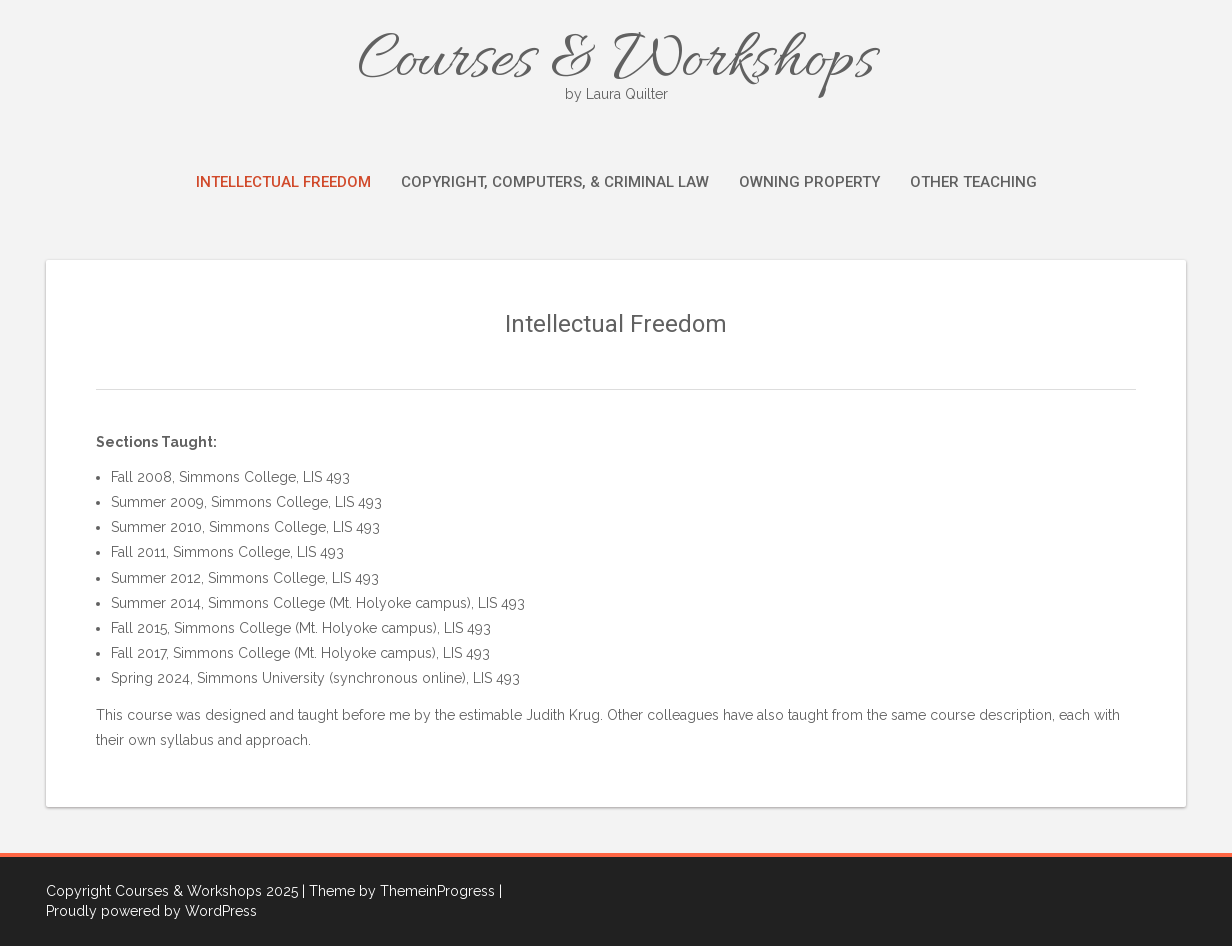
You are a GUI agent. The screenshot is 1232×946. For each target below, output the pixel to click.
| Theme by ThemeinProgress (398, 891)
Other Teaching (973, 182)
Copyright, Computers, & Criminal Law (555, 182)
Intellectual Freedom (283, 182)
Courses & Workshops (616, 62)
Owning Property (809, 182)
